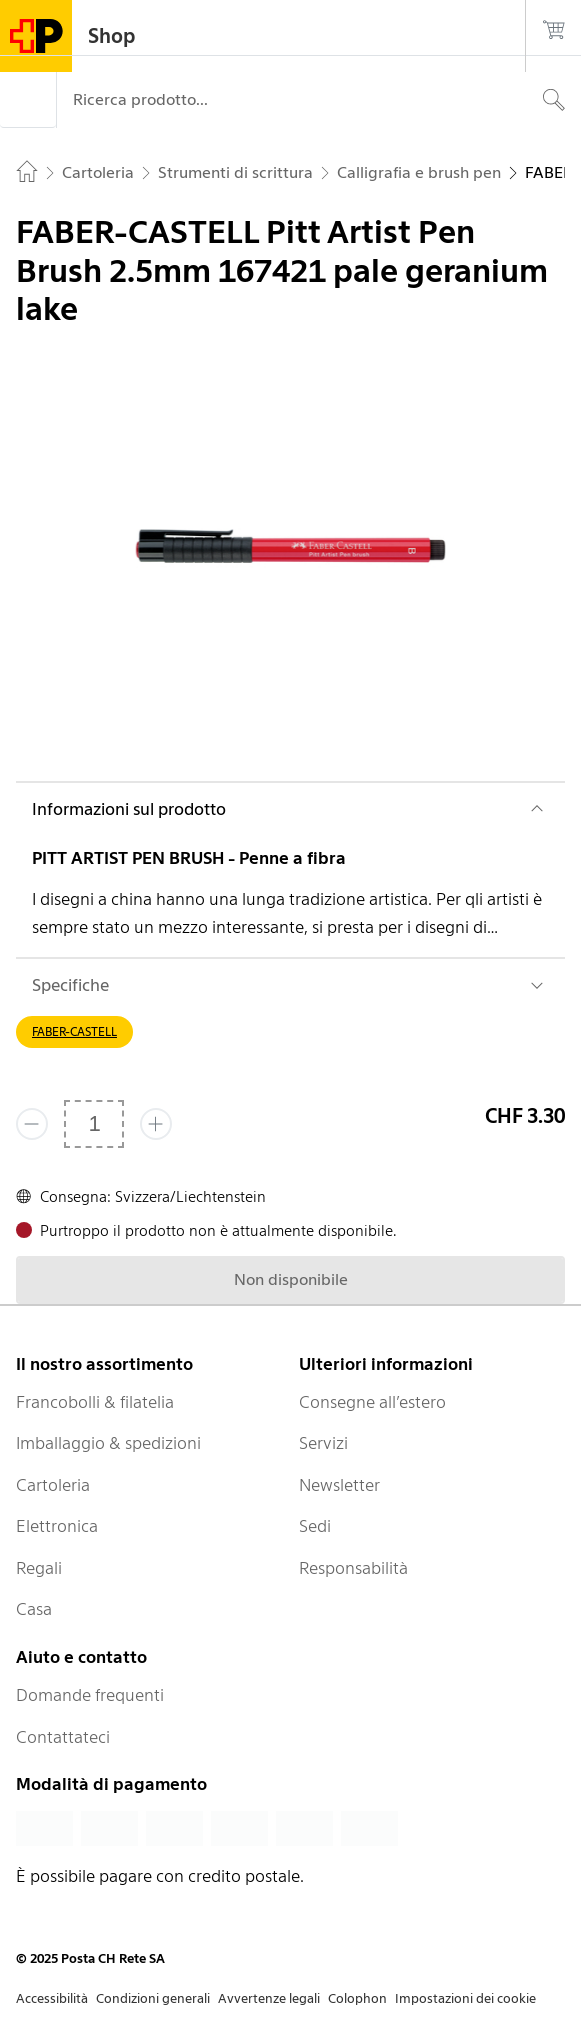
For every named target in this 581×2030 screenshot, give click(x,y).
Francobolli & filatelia (95, 1402)
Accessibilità (52, 1998)
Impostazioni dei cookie (465, 1998)
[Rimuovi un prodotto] (32, 1124)
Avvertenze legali (269, 1998)
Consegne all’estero (372, 1402)
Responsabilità (353, 1568)
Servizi (323, 1443)
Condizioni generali (153, 1998)
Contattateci (63, 1737)
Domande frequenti (90, 1695)
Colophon (357, 1998)
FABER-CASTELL (74, 1031)
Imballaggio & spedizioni (108, 1443)
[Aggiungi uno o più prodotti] (156, 1124)
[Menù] (28, 100)
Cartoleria (53, 1485)
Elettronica (57, 1526)
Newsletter (339, 1485)
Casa (34, 1609)
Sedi (315, 1526)
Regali (39, 1568)
